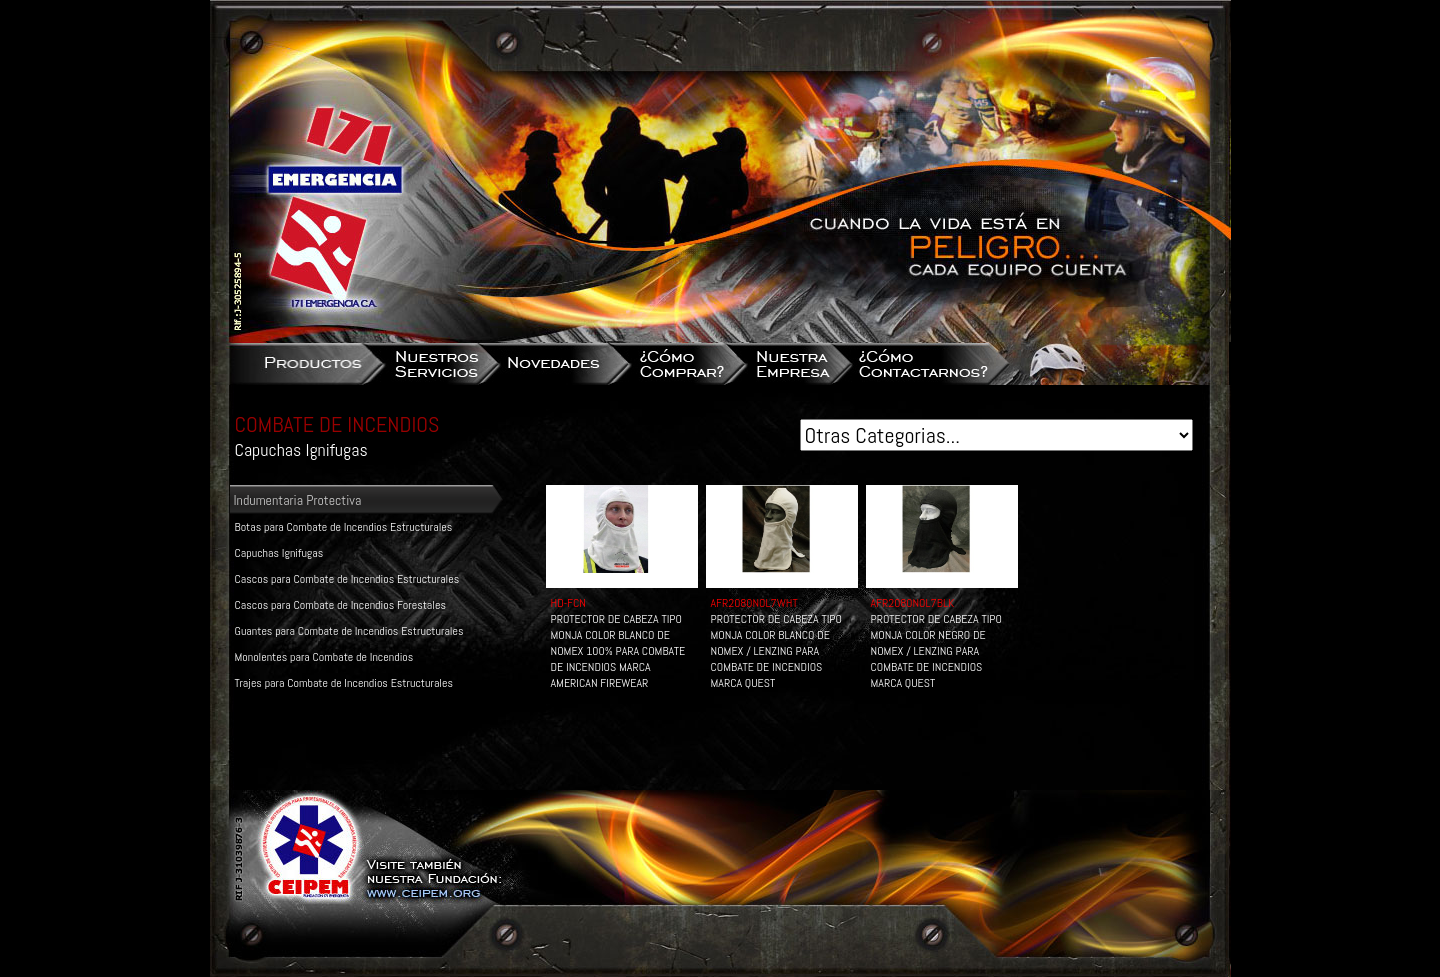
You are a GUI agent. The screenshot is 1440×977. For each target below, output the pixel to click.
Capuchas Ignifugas (279, 553)
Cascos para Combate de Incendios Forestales (340, 605)
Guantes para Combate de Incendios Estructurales (349, 631)
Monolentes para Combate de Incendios (324, 657)
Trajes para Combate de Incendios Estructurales (344, 683)
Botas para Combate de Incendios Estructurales (344, 527)
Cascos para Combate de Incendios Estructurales (347, 579)
